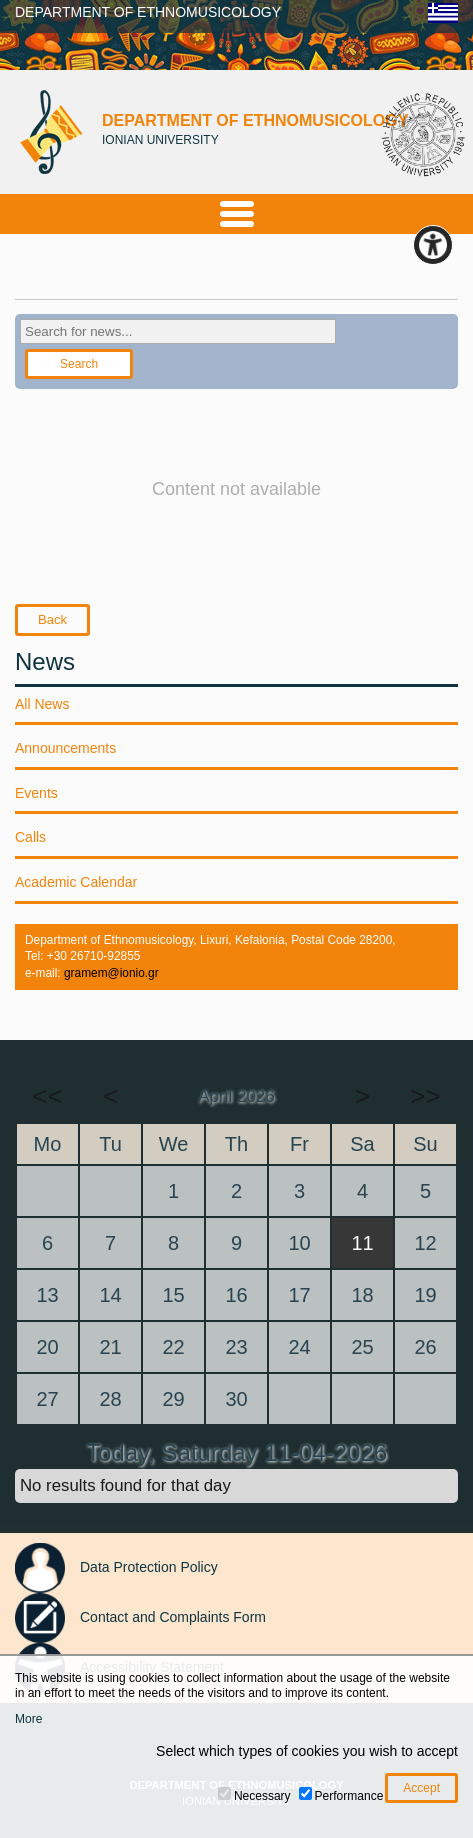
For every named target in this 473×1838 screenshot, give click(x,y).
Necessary (262, 1796)
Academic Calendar (76, 882)
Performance (349, 1796)
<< (47, 1096)
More (28, 1719)
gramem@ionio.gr (111, 973)
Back (52, 619)
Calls (30, 837)
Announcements (65, 748)
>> (425, 1096)
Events (36, 793)
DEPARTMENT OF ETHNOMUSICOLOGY (148, 12)
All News (42, 704)
